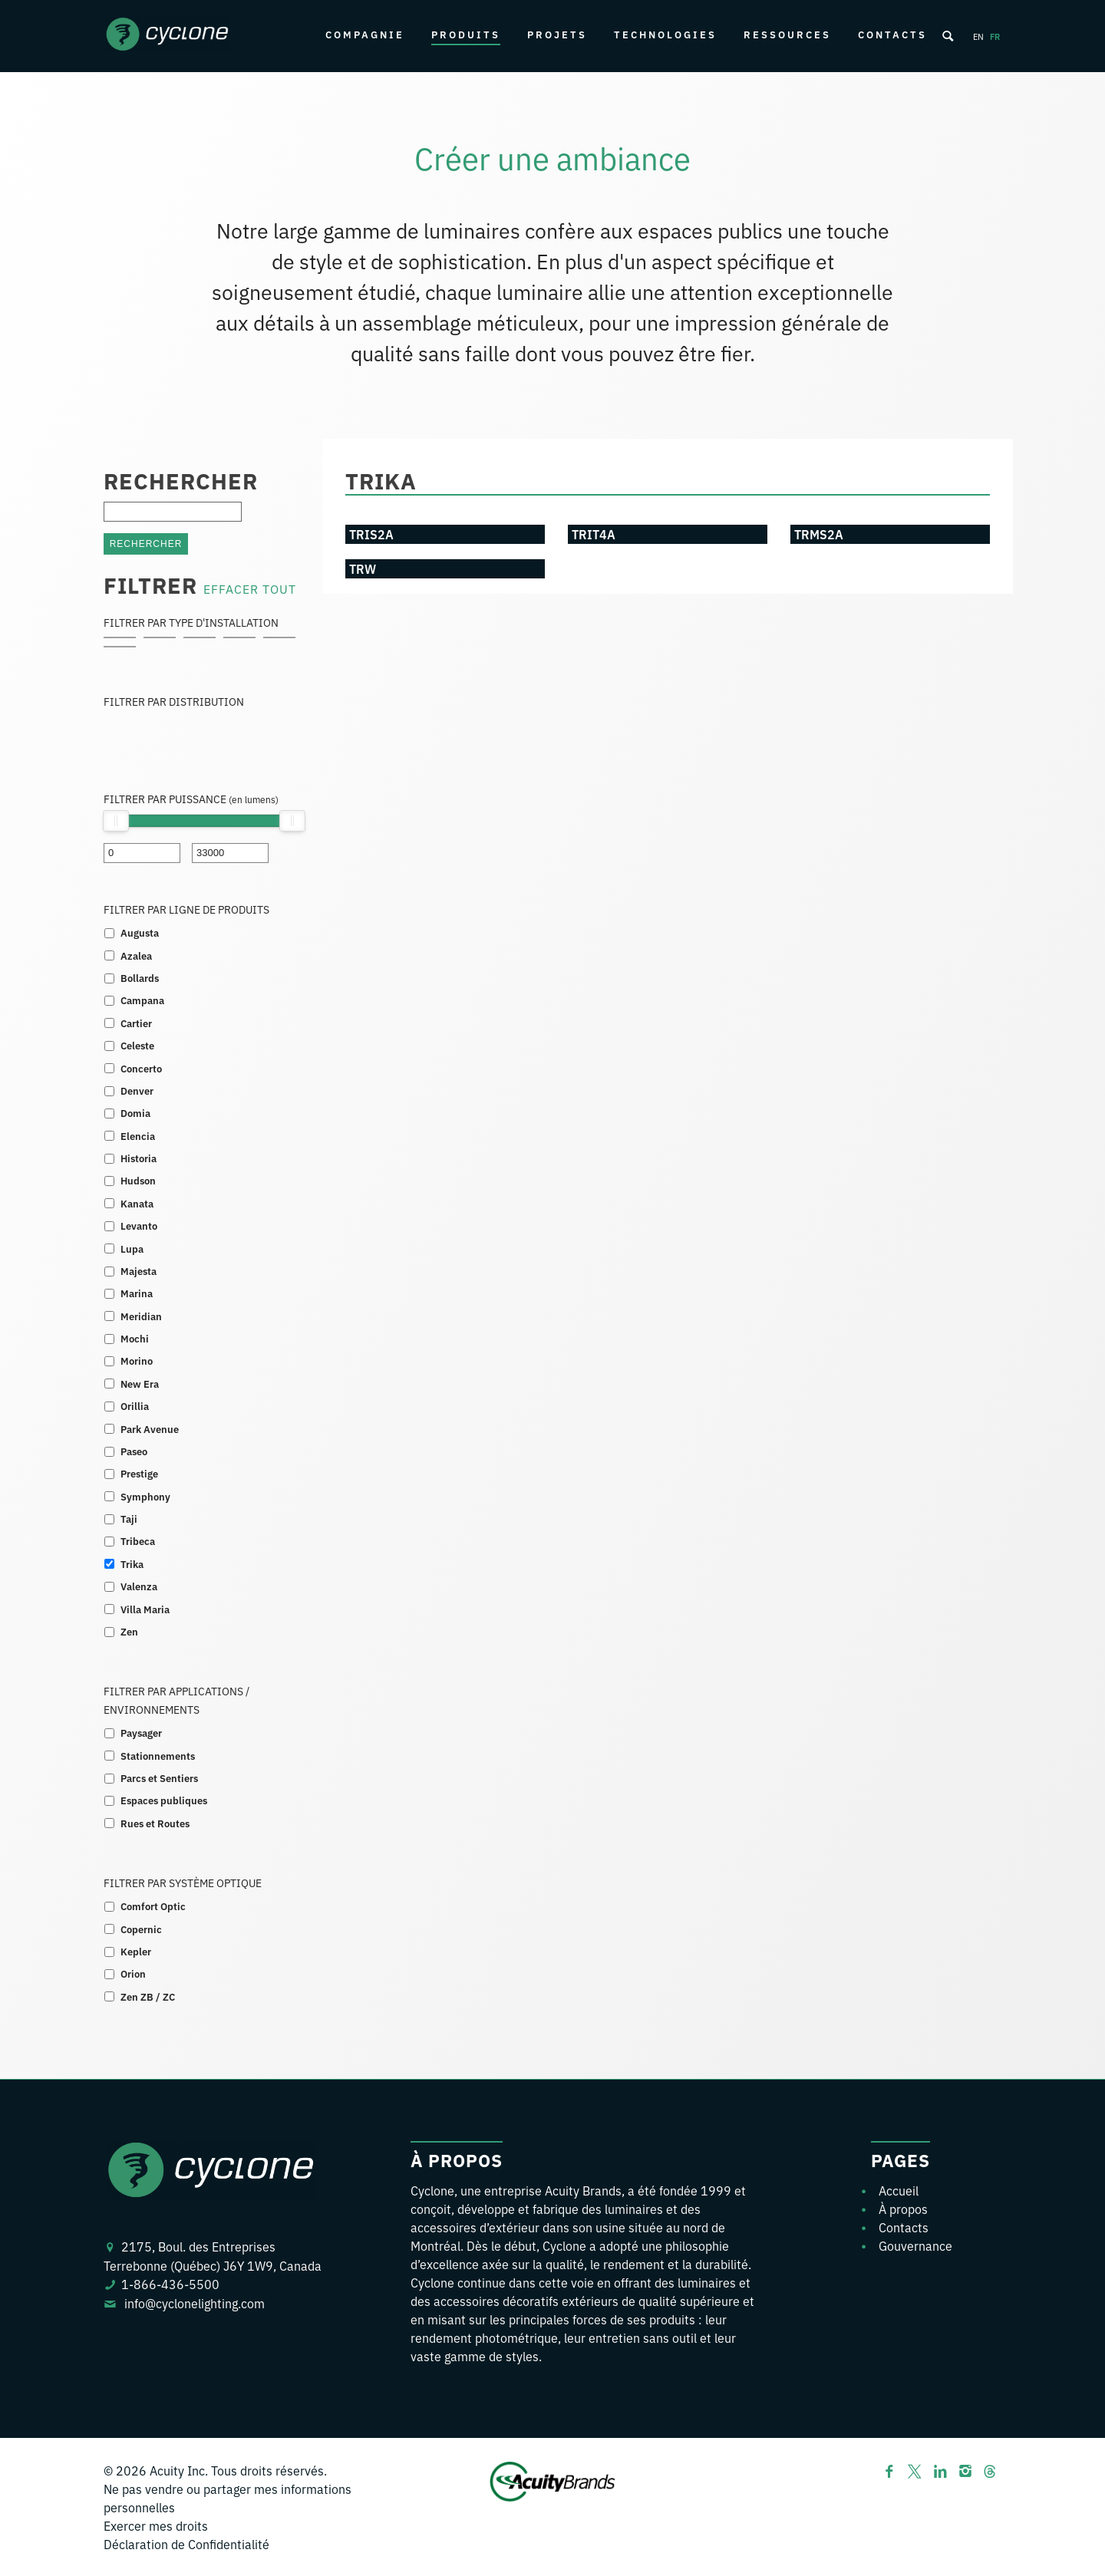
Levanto (138, 1225)
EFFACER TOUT (249, 588)
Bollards (139, 977)
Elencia (137, 1135)
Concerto (141, 1068)
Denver (136, 1090)
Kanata (136, 1203)
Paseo (133, 1451)
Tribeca (137, 1540)
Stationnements (157, 1755)
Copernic (141, 1929)
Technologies (665, 34)
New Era (139, 1383)
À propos (903, 2208)
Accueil (899, 2190)
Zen (129, 1631)
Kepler (135, 1951)
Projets (557, 34)
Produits (465, 34)
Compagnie (364, 34)
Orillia (134, 1405)
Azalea (136, 955)
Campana (142, 1000)
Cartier (136, 1023)
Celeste (137, 1045)
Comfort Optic (153, 1906)
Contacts (892, 34)
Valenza (138, 1586)
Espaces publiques (163, 1800)
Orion (133, 1973)
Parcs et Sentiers (159, 1778)
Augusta (139, 932)
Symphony (145, 1496)
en (978, 36)
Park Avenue (149, 1428)
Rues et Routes (155, 1823)
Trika (131, 1563)
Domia (135, 1112)
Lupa (131, 1248)
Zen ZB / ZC (147, 1996)
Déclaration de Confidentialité (186, 2543)
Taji (128, 1518)
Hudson (138, 1180)
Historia (138, 1158)
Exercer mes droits (156, 2525)
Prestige (139, 1473)
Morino (136, 1360)
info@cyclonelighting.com (194, 2302)
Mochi (134, 1338)
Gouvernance (915, 2245)
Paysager (141, 1732)
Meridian (141, 1316)
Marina (136, 1293)
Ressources (787, 34)
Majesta (138, 1270)
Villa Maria (145, 1609)
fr (995, 36)
